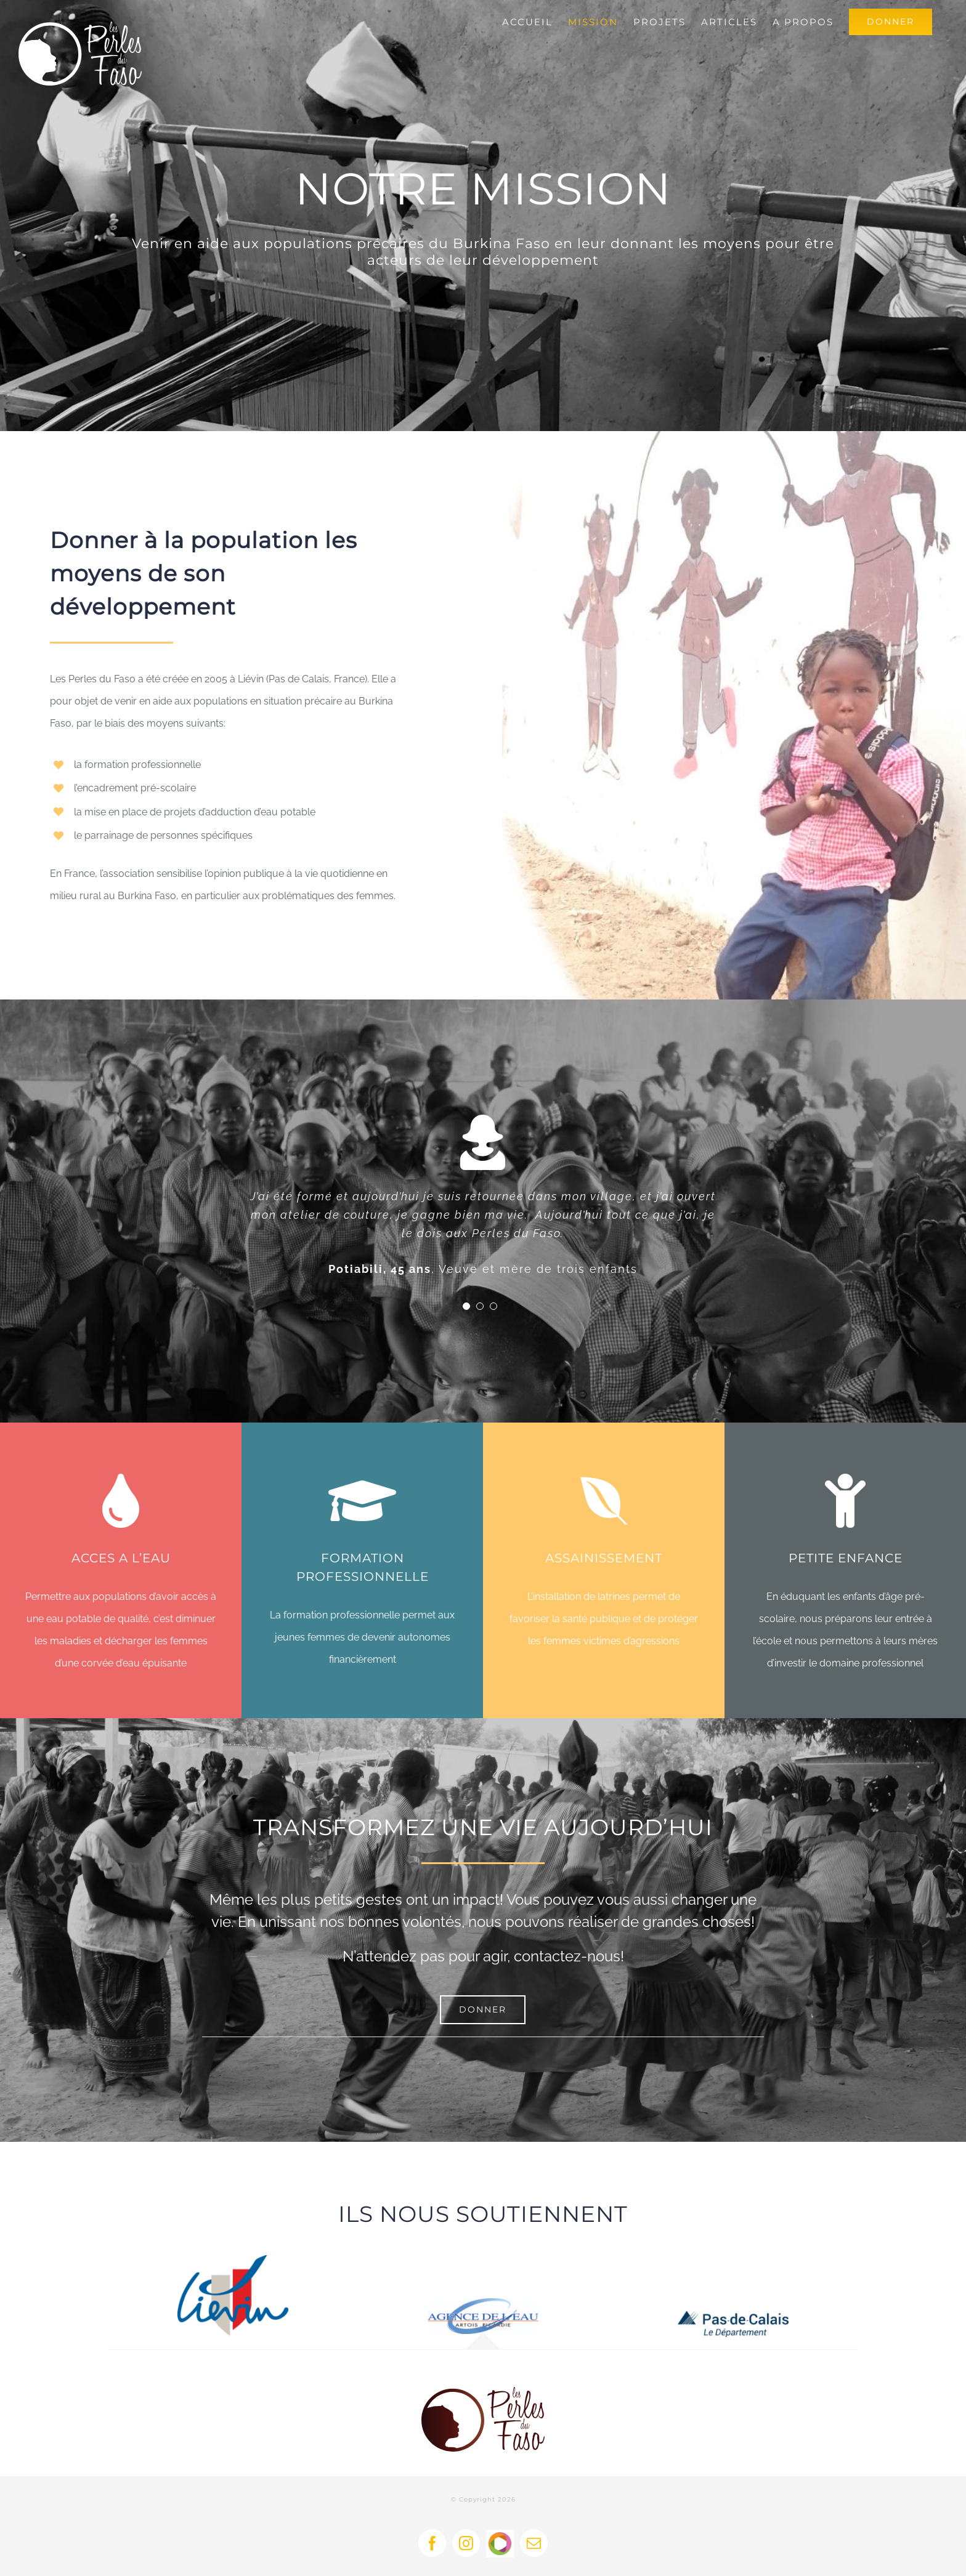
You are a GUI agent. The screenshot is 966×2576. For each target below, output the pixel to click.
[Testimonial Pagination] (466, 1306)
